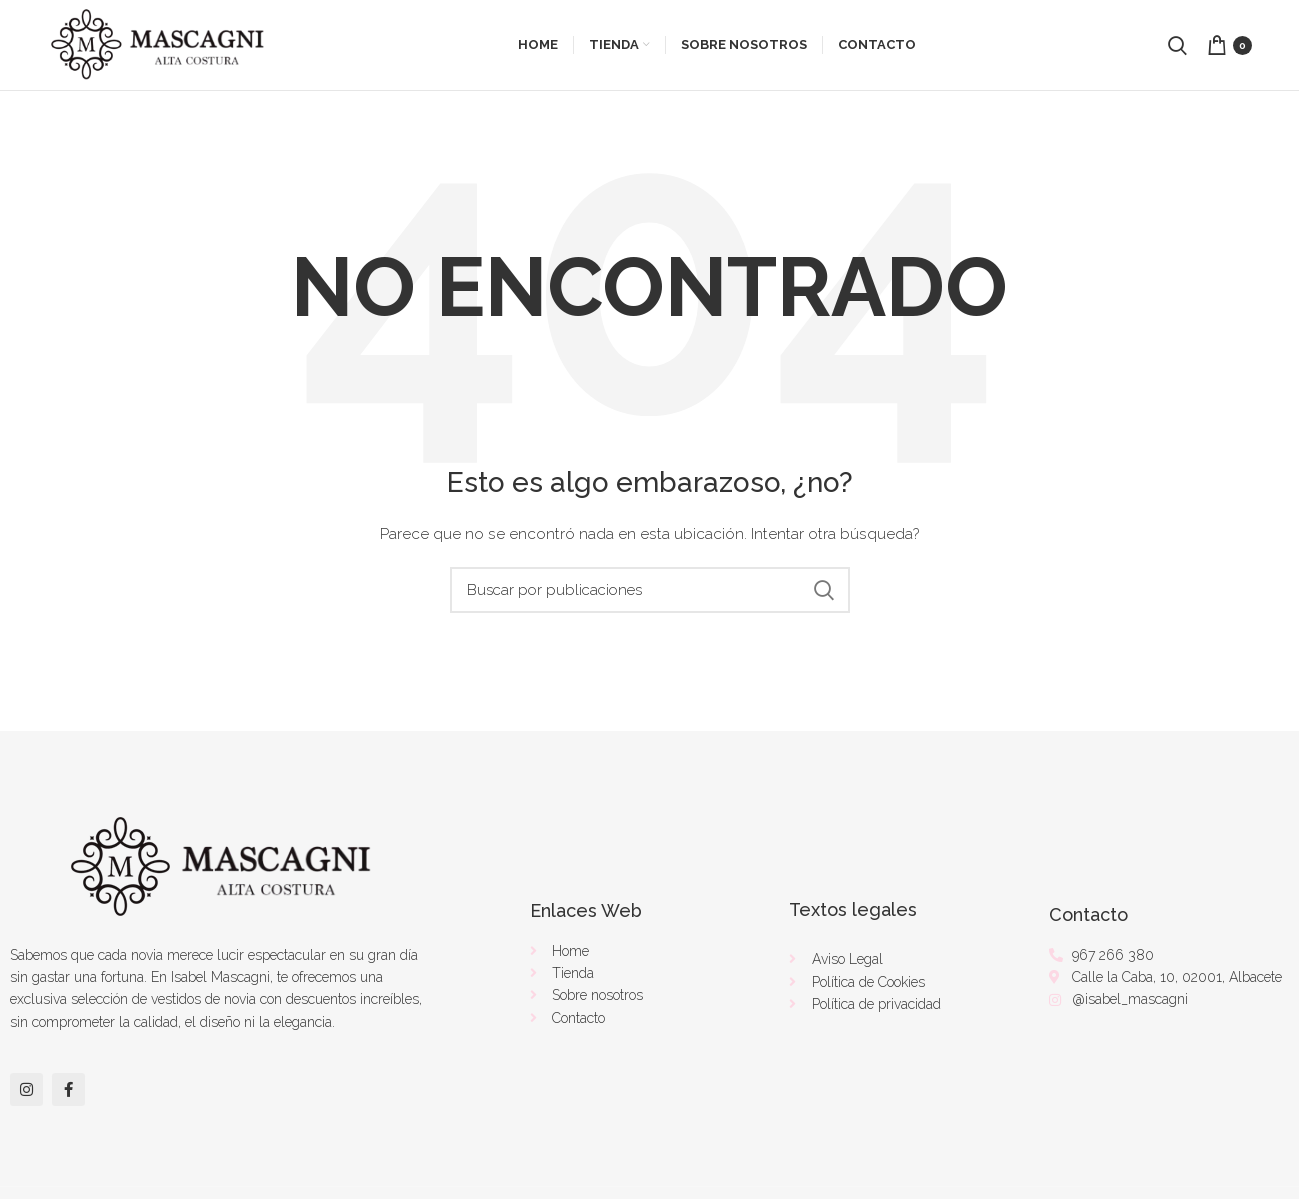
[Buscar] (650, 590)
